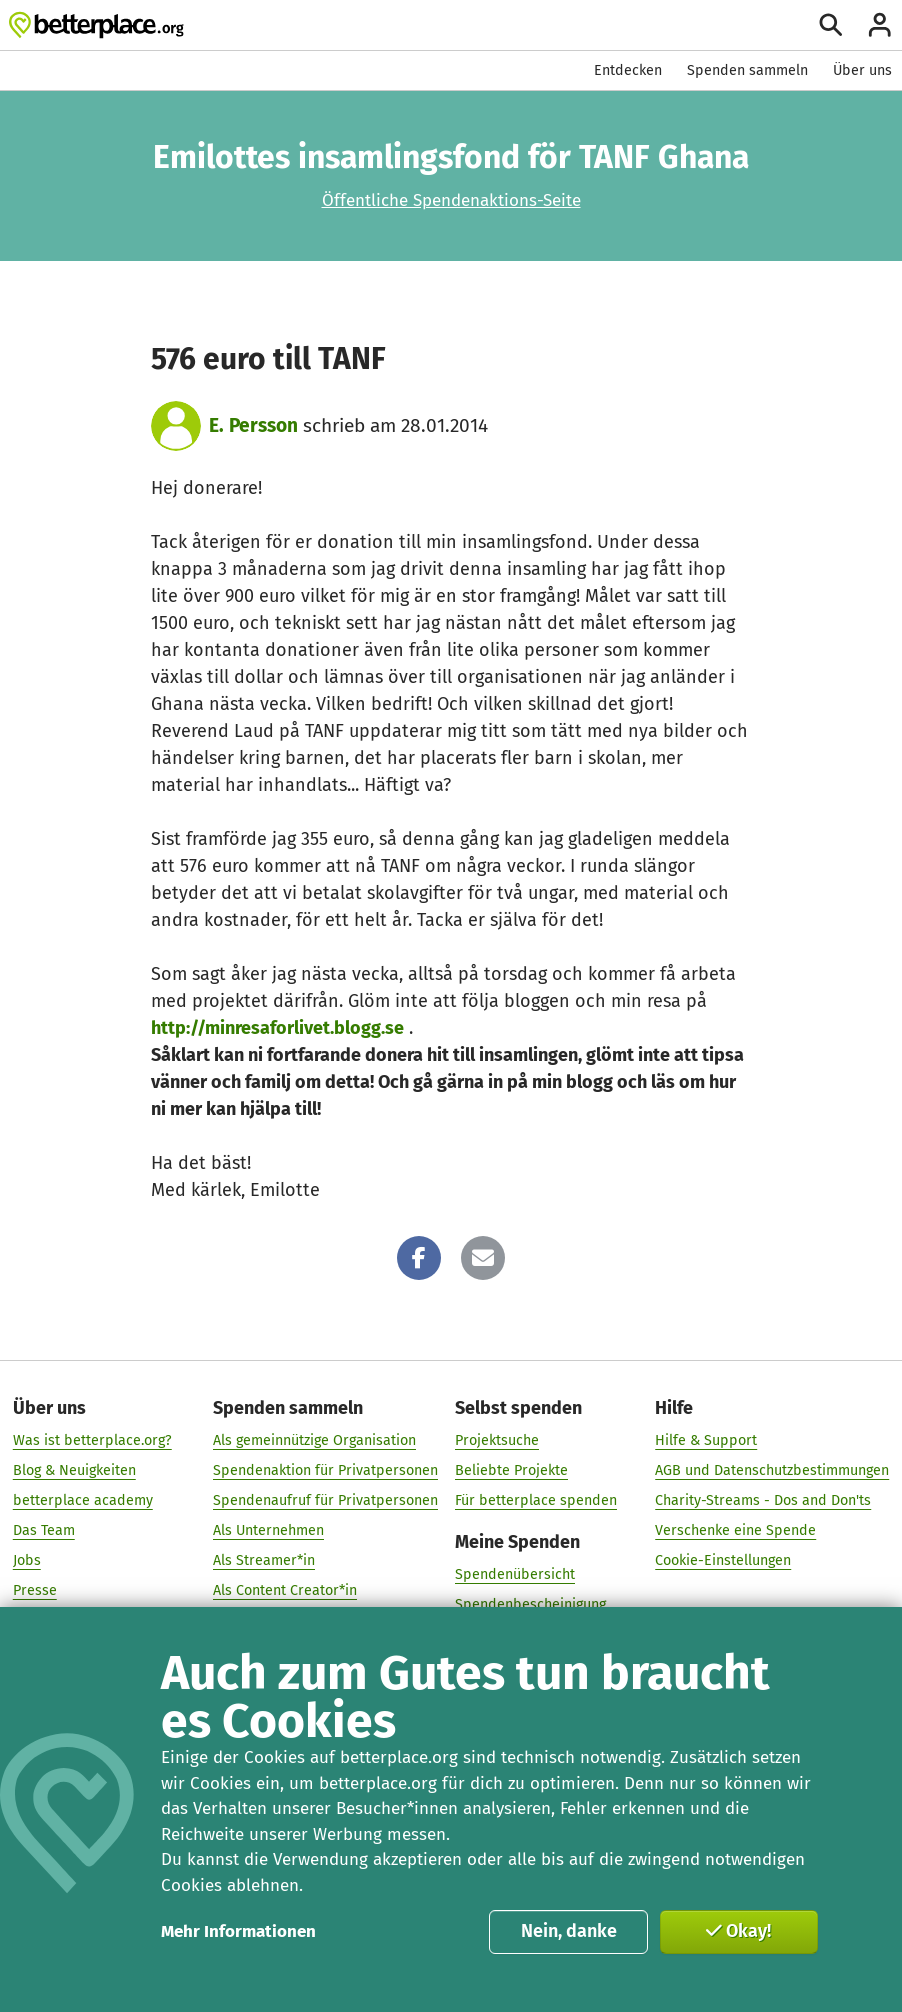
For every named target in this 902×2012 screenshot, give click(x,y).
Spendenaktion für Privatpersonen (325, 1470)
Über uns (862, 70)
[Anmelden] (880, 25)
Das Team (44, 1530)
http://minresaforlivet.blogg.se (277, 1028)
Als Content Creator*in (285, 1590)
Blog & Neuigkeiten (74, 1470)
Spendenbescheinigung (530, 1604)
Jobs (27, 1560)
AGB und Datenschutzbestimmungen (772, 1470)
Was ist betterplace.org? (92, 1440)
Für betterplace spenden (536, 1500)
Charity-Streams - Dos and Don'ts (763, 1500)
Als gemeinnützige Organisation (314, 1440)
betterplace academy (83, 1500)
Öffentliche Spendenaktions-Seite (451, 200)
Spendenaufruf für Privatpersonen (325, 1500)
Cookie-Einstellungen (723, 1560)
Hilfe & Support (706, 1440)
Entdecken (628, 70)
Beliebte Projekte (511, 1470)
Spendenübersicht (515, 1574)
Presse (35, 1590)
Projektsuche (497, 1440)
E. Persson (253, 425)
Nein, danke (569, 1931)
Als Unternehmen (268, 1530)
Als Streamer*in (264, 1560)
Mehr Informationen (238, 1931)
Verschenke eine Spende (735, 1530)
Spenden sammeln (747, 70)
